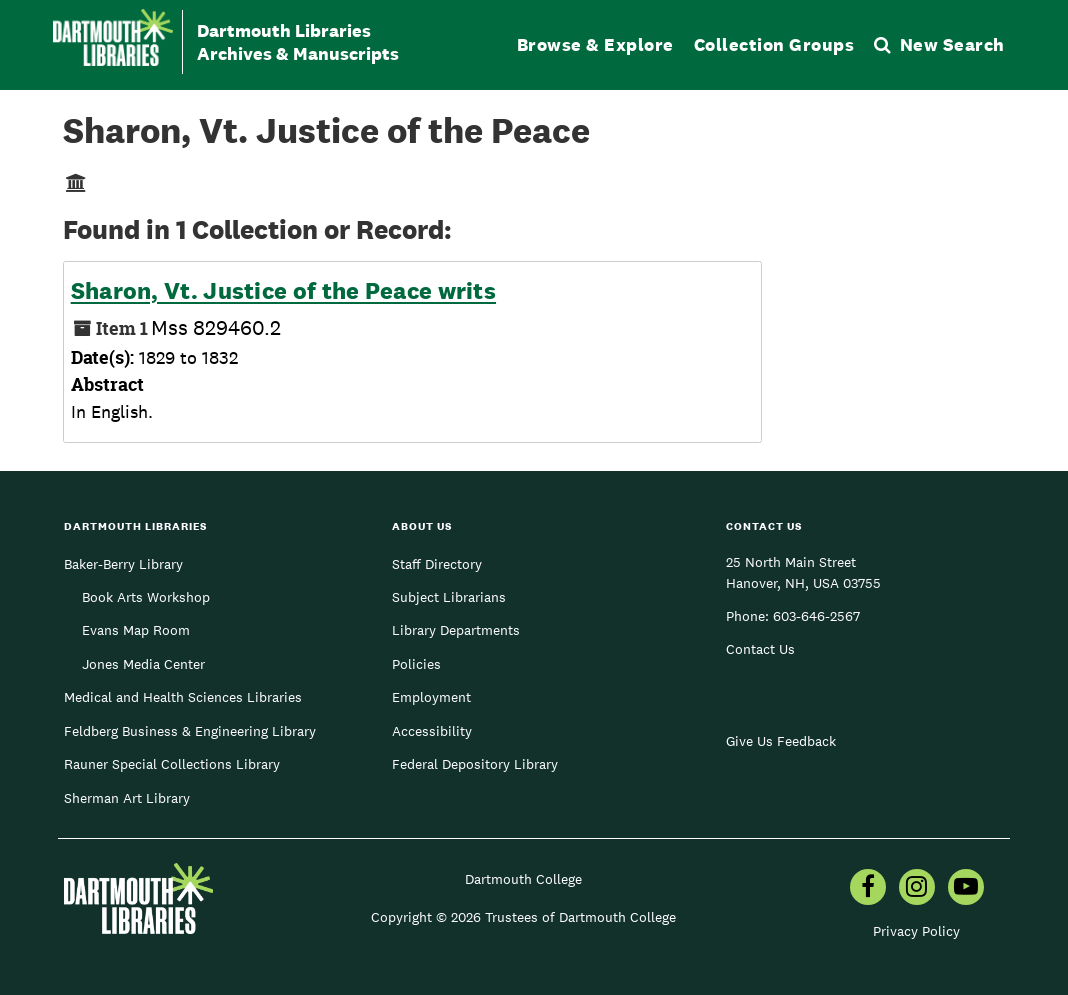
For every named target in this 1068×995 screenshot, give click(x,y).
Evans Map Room (136, 630)
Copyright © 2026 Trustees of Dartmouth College (523, 917)
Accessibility (432, 731)
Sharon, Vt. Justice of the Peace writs (283, 291)
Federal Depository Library (475, 764)
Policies (416, 664)
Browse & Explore (595, 44)
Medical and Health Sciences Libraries (183, 697)
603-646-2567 (816, 616)
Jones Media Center (143, 664)
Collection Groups (774, 44)
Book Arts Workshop (146, 597)
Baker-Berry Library (123, 564)
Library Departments (456, 630)
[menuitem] (868, 889)
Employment (431, 697)
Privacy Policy (916, 931)
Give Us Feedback (781, 741)
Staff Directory (437, 564)
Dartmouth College (523, 879)
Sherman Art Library (127, 798)
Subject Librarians (449, 597)
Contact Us (760, 649)
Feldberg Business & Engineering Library (190, 731)
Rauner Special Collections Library (172, 764)
